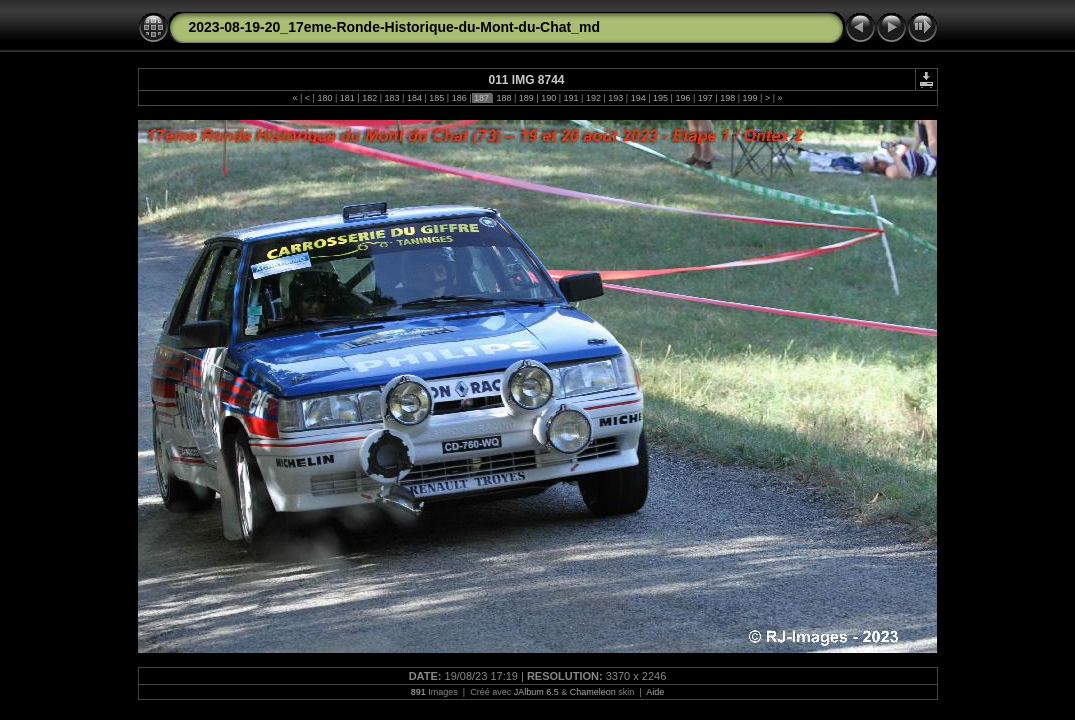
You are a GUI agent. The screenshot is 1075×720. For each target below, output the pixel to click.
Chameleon (593, 692)
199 (750, 98)
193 (616, 98)
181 (347, 98)
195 (661, 98)
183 (392, 98)
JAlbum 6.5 (536, 692)
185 (437, 98)
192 (593, 98)
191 (571, 98)
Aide (655, 692)
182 (370, 98)
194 (638, 98)
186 (459, 98)
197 (705, 98)
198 (728, 98)
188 (504, 98)
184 (414, 98)
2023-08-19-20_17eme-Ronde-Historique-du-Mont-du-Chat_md (395, 27)
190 (549, 98)
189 (526, 98)
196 (683, 98)
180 (325, 98)
